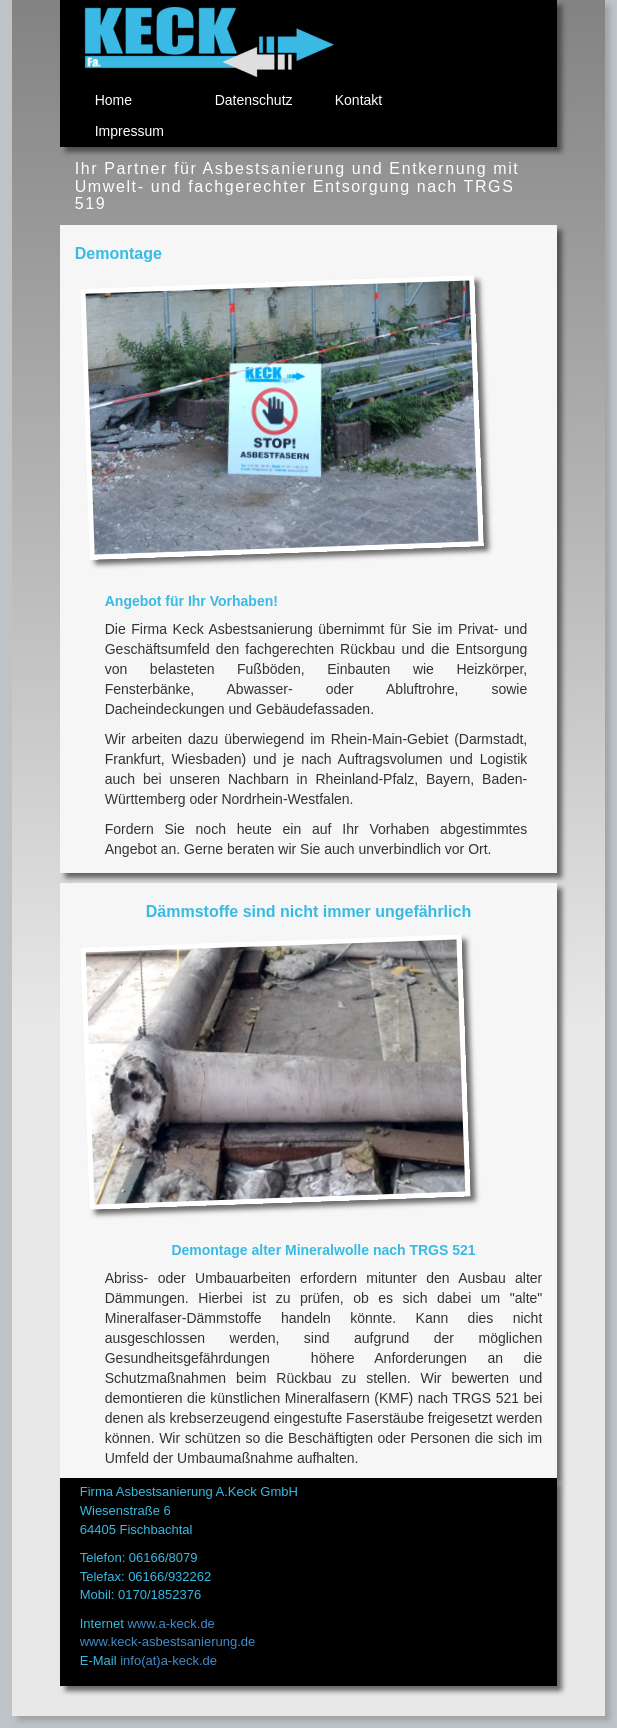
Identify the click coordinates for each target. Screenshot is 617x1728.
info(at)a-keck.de (168, 1660)
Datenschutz (254, 100)
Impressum (129, 131)
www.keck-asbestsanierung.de (168, 1641)
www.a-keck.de (170, 1623)
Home (113, 100)
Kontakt (358, 100)
